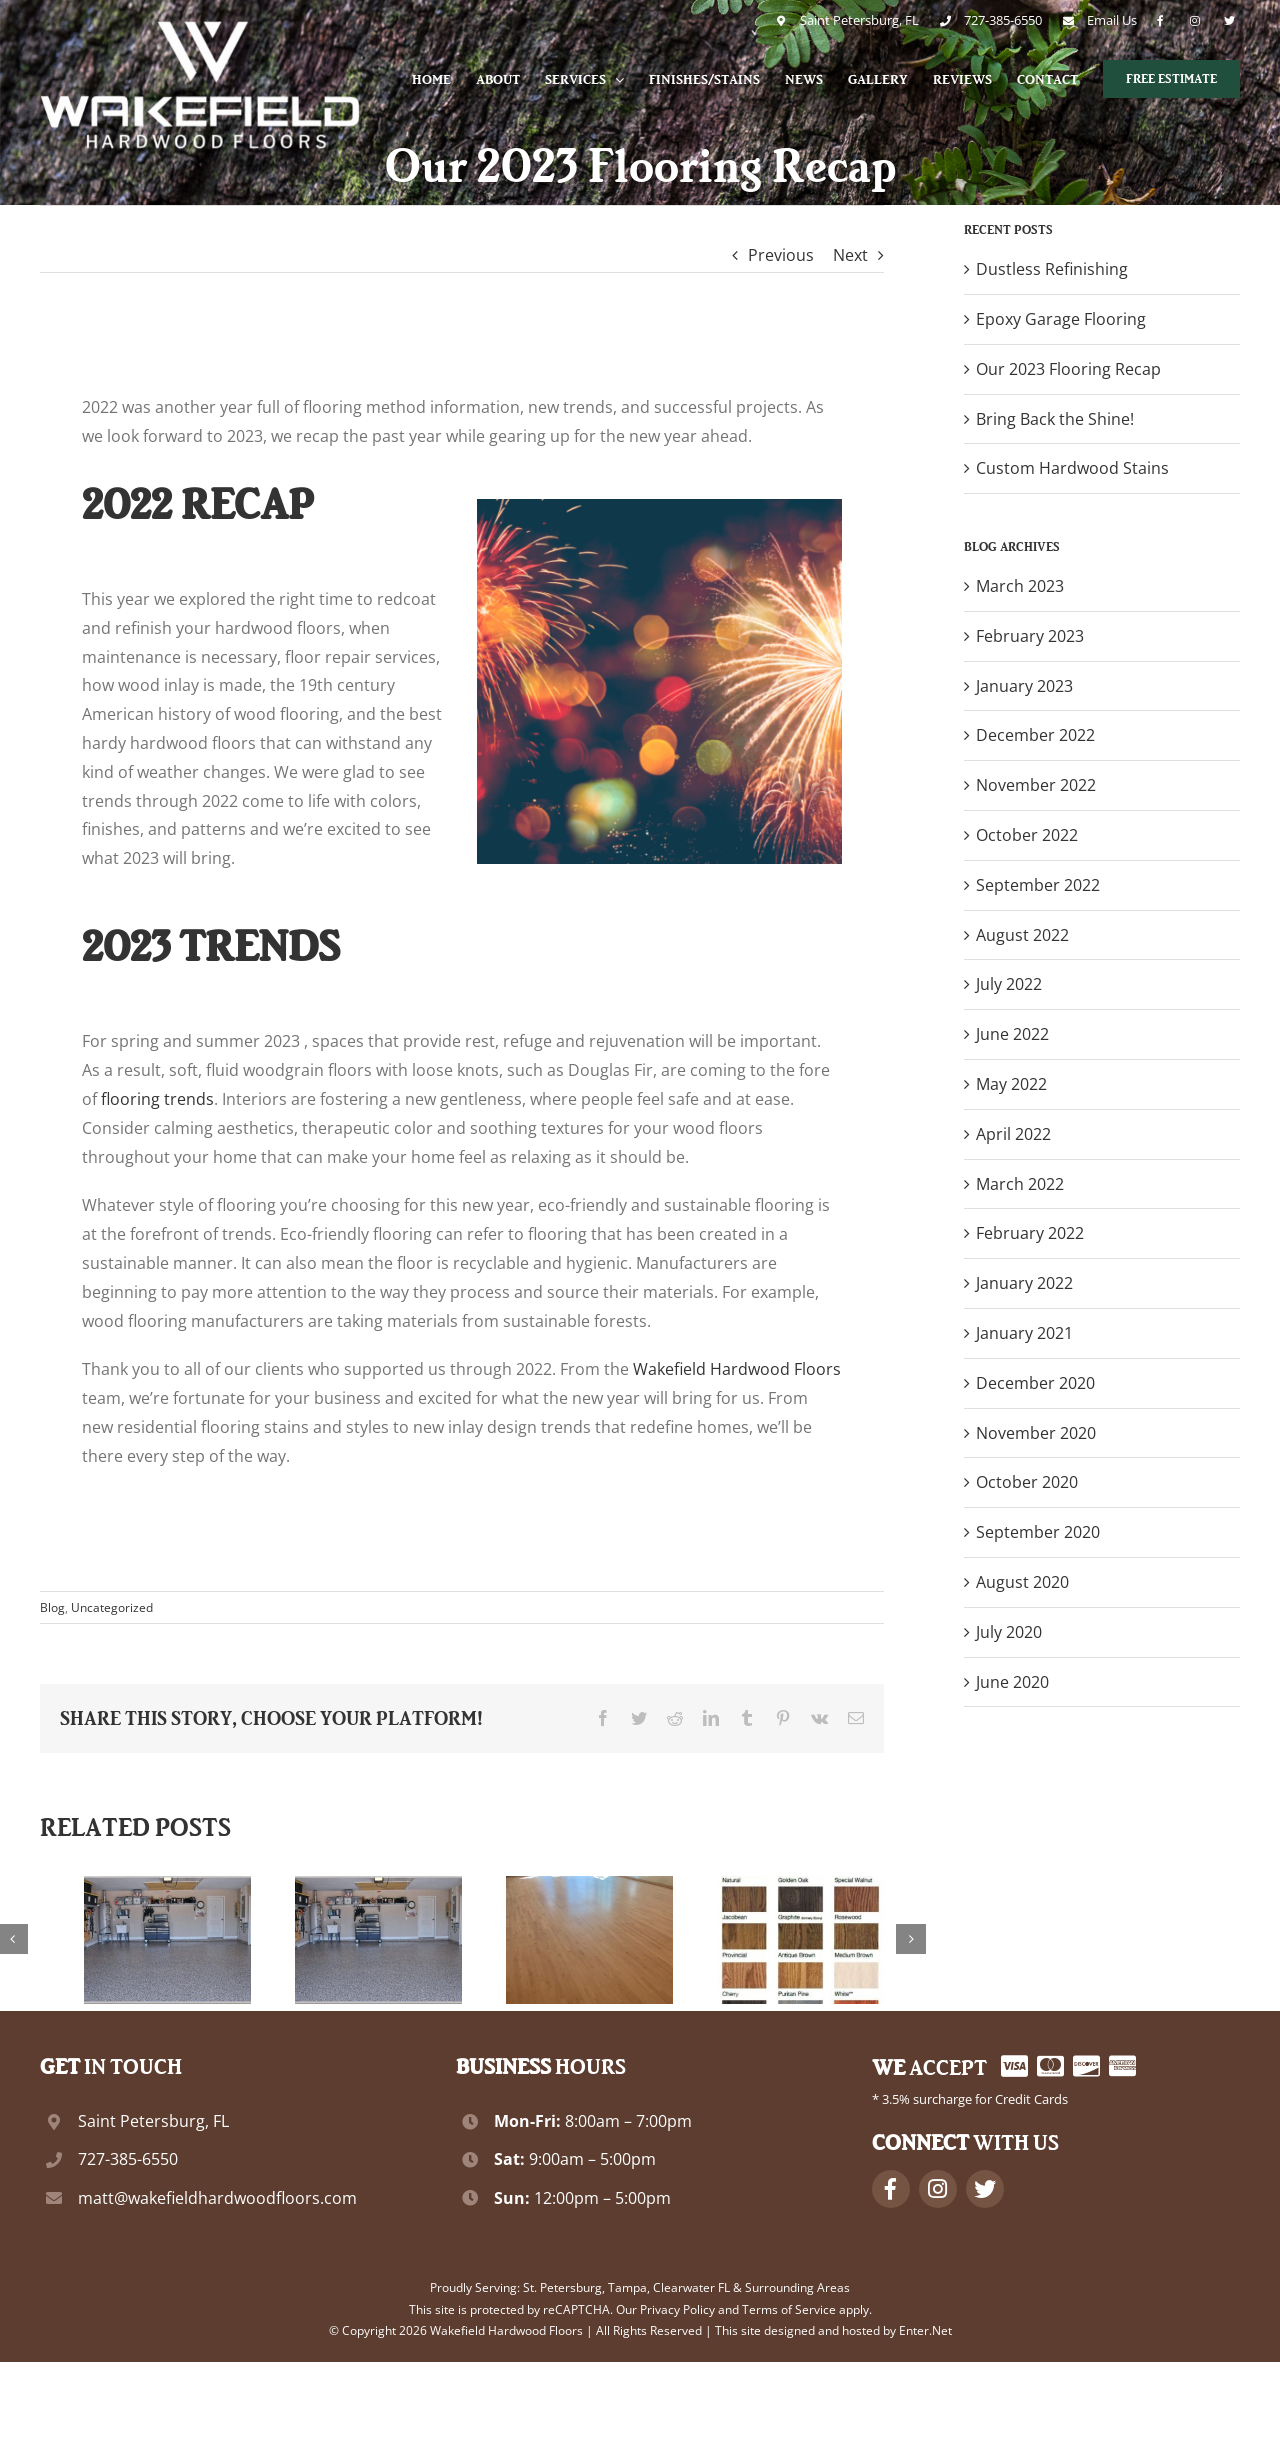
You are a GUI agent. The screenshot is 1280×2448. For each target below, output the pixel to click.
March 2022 (1020, 1184)
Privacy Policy (677, 2309)
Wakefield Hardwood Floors (737, 1369)
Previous (781, 255)
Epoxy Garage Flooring (1061, 319)
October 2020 (1027, 1482)
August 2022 (1022, 935)
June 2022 (1012, 1034)
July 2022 (1009, 984)
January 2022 (1024, 1283)
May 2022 (1011, 1084)
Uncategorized (112, 1607)
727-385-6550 (128, 2159)
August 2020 (1022, 1582)
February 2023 (1030, 636)
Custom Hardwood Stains (1072, 468)
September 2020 (1038, 1532)
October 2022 (1027, 835)
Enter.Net (925, 2330)
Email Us (1110, 20)
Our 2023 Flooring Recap (1068, 369)
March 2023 (1020, 586)
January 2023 (1024, 686)
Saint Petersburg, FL (854, 20)
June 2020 (1012, 1682)
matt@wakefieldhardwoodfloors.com (217, 2198)
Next (850, 255)
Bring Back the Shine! (1055, 419)
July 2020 (1009, 1632)
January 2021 (1024, 1333)
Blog (52, 1607)
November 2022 (1036, 785)
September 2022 (1038, 885)
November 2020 (1036, 1433)
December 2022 (1035, 735)
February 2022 (1030, 1233)
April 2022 (1013, 1134)
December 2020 (1035, 1383)
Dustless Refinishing (1052, 269)
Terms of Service (789, 2309)
